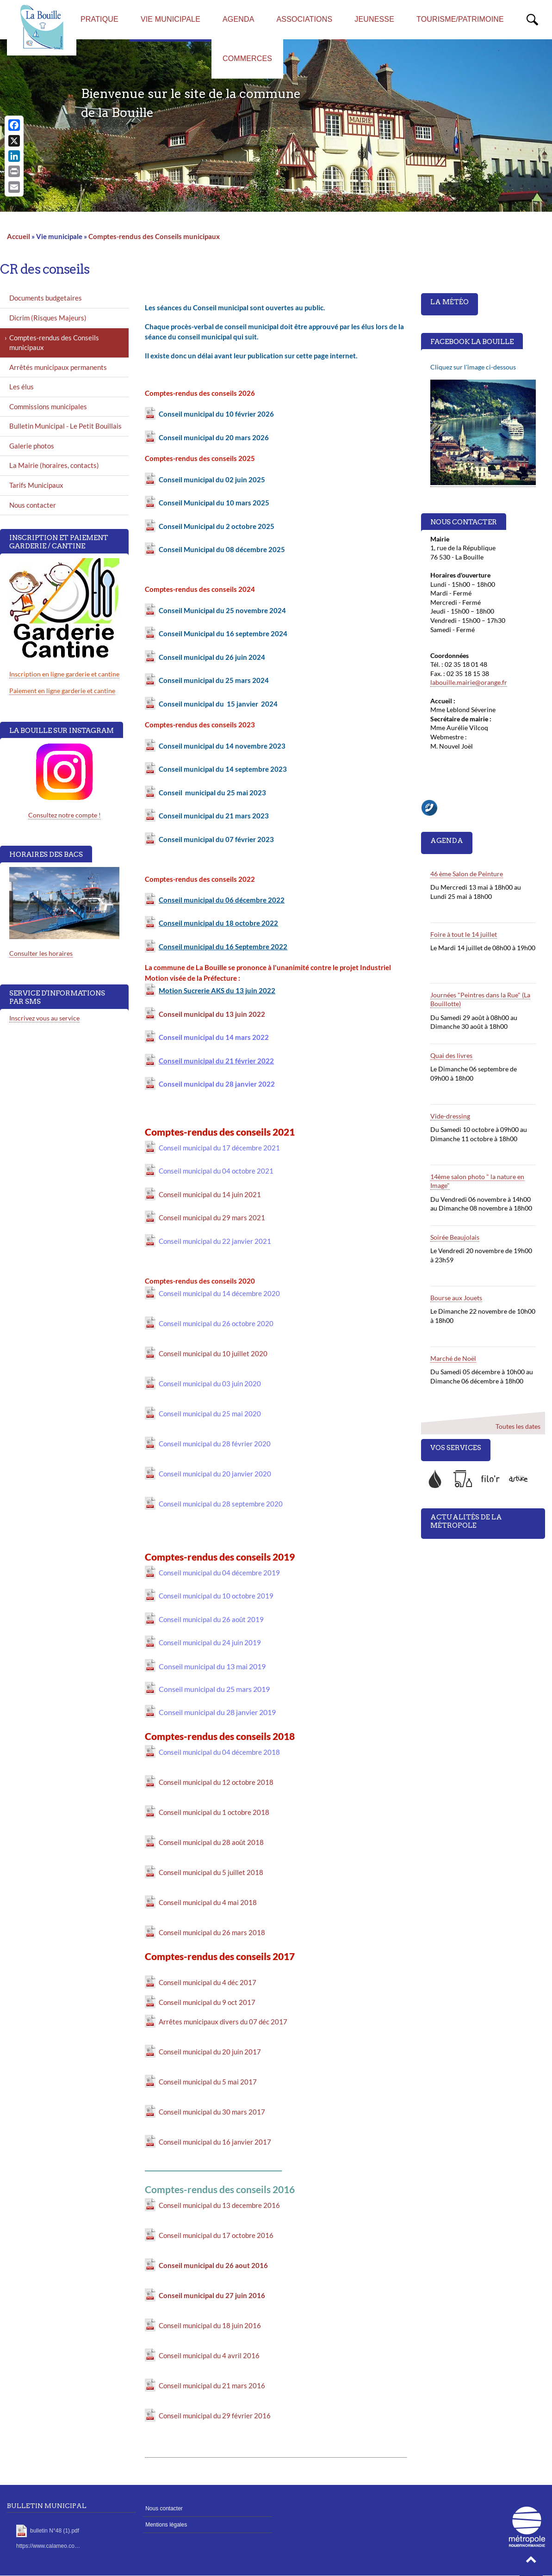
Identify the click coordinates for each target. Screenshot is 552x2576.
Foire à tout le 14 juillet (463, 934)
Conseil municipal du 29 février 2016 (215, 2415)
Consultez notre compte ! (64, 815)
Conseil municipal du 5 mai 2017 (208, 2082)
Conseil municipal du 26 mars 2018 (212, 1932)
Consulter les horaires (41, 953)
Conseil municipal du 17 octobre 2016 (216, 2235)
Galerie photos (31, 446)
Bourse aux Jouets (456, 1298)
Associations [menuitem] (305, 19)
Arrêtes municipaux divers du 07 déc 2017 (223, 2021)
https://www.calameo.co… (48, 2546)
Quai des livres (451, 1055)
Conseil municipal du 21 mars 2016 (212, 2385)
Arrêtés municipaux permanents (58, 367)
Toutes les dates (518, 1426)
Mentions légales (166, 2524)
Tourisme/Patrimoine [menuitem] (460, 19)
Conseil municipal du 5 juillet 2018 (211, 1872)
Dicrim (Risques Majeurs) (48, 318)
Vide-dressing (450, 1116)
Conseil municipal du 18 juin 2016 (210, 2325)
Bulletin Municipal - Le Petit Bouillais (65, 426)
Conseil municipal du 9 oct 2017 (207, 2002)
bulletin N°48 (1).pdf (54, 2530)
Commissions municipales (48, 406)
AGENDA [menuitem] (238, 19)
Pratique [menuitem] (99, 19)
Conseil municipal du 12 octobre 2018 (216, 1782)
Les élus (21, 386)
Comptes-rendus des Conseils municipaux (154, 236)
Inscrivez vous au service (44, 1018)
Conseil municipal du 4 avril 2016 (209, 2355)
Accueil (18, 236)
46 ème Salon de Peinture (466, 874)
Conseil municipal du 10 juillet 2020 (213, 1353)
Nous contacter (32, 505)
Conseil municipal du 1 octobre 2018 (214, 1812)
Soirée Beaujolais (454, 1237)
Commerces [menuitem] (247, 58)
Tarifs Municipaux (36, 485)
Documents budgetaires (45, 298)
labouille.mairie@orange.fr (468, 682)
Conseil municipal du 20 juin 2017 (210, 2051)
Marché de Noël (453, 1358)
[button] (531, 2562)
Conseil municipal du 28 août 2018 (211, 1842)
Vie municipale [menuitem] (170, 19)
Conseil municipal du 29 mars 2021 (212, 1217)
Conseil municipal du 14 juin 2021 (210, 1194)
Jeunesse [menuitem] (374, 19)
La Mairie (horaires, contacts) (54, 465)
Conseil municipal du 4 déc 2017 (207, 1982)
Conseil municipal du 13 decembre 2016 (219, 2205)
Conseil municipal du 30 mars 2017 (212, 2112)
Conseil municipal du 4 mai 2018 (208, 1902)
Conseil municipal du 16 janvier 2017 (215, 2142)
